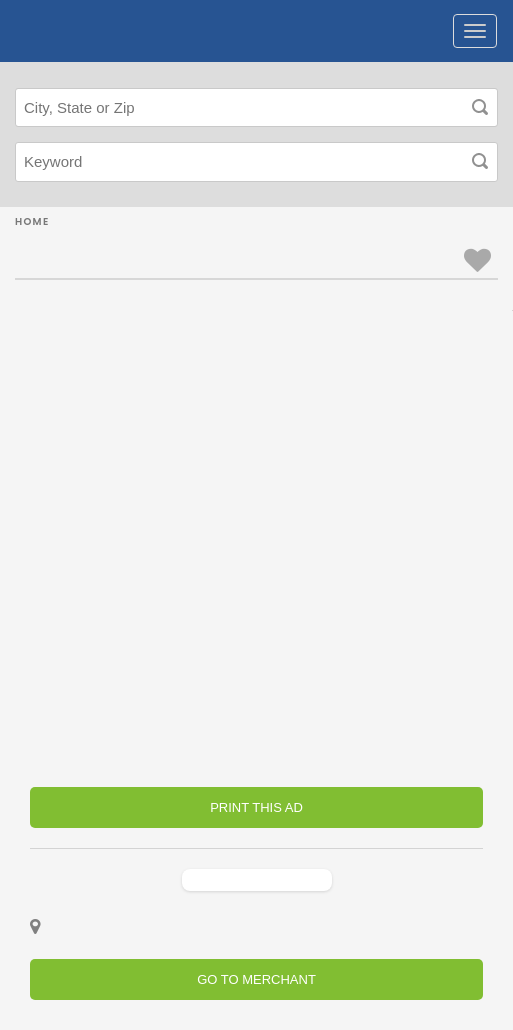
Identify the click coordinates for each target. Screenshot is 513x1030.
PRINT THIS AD (256, 807)
